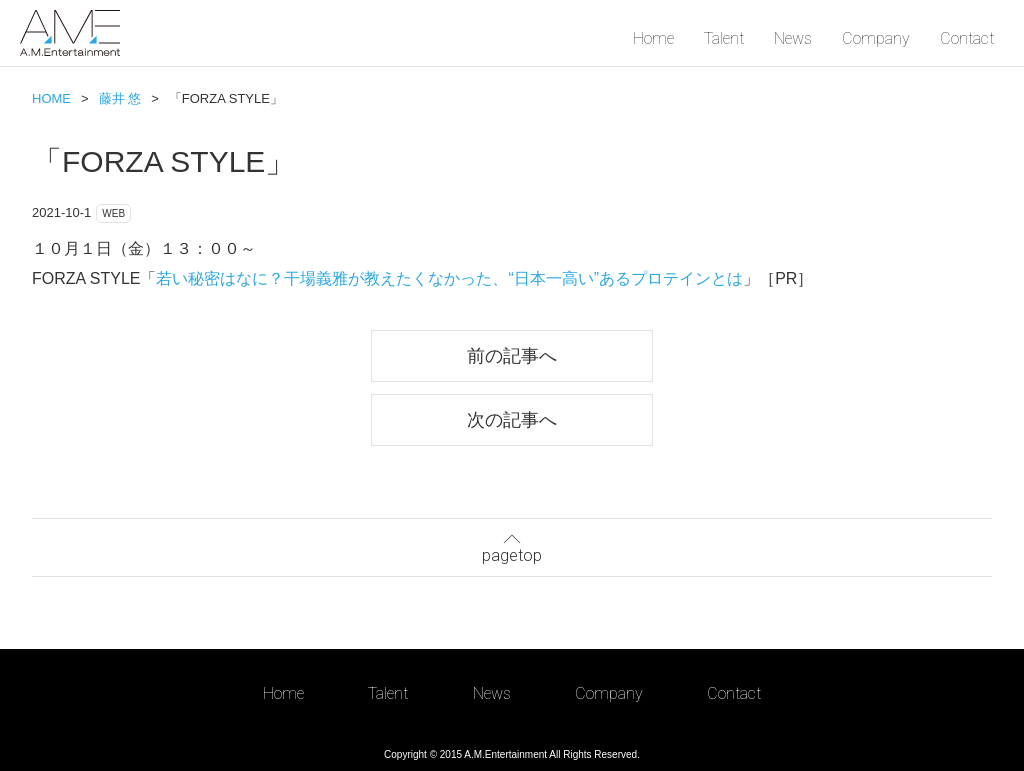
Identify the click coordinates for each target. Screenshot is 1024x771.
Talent (724, 38)
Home (653, 38)
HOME (51, 98)
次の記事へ (512, 419)
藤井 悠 (120, 98)
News (793, 38)
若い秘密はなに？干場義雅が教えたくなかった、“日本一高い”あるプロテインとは (449, 278)
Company (876, 38)
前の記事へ (512, 355)
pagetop (512, 545)
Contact (967, 38)
